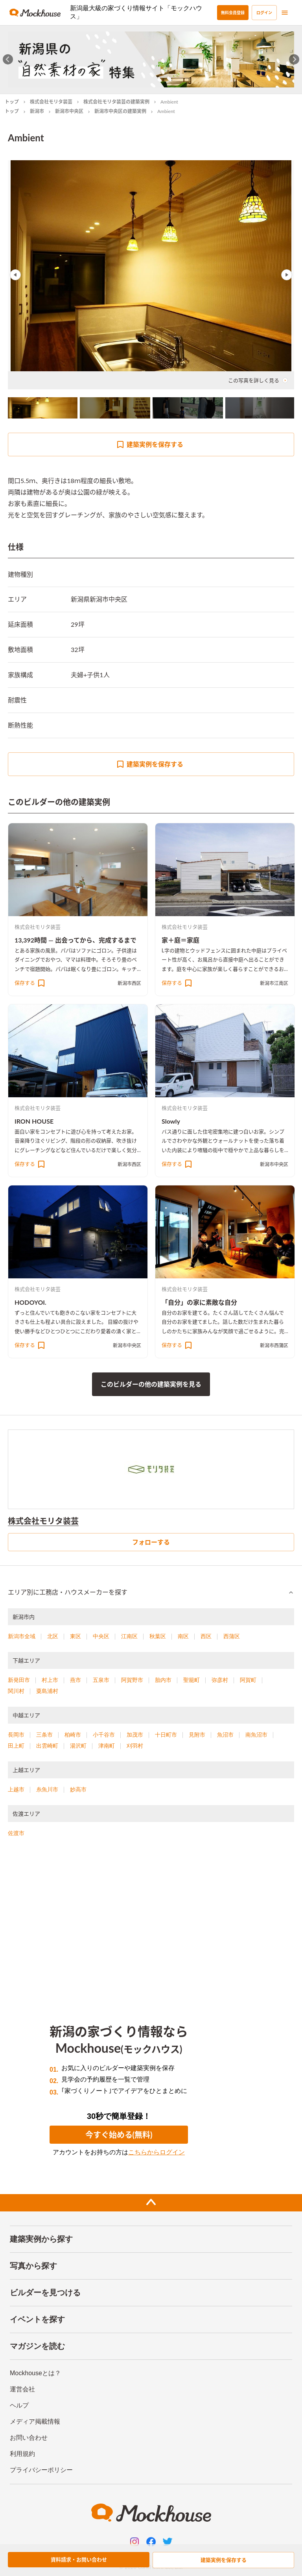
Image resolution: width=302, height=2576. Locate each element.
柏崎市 (72, 1735)
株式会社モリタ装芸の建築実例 (116, 102)
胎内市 (163, 1680)
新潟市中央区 (69, 111)
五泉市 (101, 1680)
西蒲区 (231, 1636)
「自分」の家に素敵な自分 (199, 1302)
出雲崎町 (47, 1746)
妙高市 (78, 1789)
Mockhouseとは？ (35, 2373)
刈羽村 (135, 1746)
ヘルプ (19, 2405)
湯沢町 (78, 1746)
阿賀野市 (132, 1680)
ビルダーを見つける (45, 2292)
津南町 (106, 1746)
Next (286, 274)
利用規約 (22, 2453)
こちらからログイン (156, 2152)
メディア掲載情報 (35, 2421)
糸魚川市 (47, 1789)
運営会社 (22, 2389)
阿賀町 (248, 1680)
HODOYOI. (30, 1302)
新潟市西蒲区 (274, 1345)
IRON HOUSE (34, 1121)
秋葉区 (157, 1636)
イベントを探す (37, 2319)
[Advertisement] (151, 1915)
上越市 (16, 1789)
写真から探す (33, 2265)
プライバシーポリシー (41, 2470)
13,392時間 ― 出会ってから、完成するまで (75, 940)
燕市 (75, 1680)
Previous (15, 274)
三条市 (44, 1735)
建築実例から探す (41, 2239)
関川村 (16, 1691)
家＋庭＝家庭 (180, 940)
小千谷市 (104, 1735)
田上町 (16, 1746)
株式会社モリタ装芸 (51, 102)
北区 (52, 1636)
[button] (151, 1592)
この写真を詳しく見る (258, 380)
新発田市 (19, 1680)
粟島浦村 (47, 1691)
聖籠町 (191, 1680)
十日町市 (166, 1735)
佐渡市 (16, 1833)
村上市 (50, 1680)
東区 (75, 1636)
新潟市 (37, 111)
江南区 (129, 1636)
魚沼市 (225, 1735)
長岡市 (16, 1735)
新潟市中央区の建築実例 (120, 111)
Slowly (171, 1121)
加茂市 (135, 1735)
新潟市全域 (21, 1636)
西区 (206, 1636)
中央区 (101, 1636)
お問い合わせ (29, 2437)
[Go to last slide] (8, 59)
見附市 (197, 1735)
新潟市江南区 (274, 983)
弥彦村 (220, 1680)
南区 (183, 1636)
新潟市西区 (129, 983)
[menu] (285, 12)
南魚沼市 (256, 1735)
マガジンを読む (37, 2346)
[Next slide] (294, 59)
